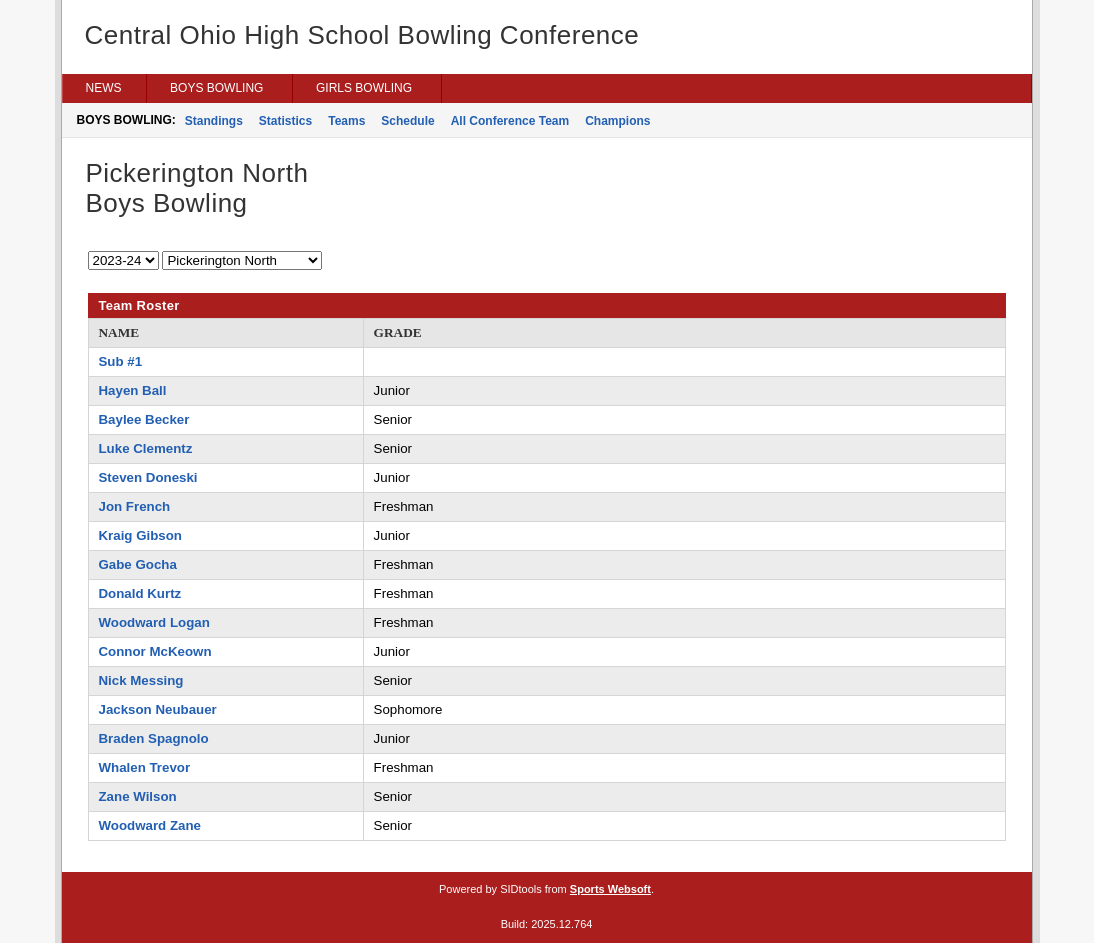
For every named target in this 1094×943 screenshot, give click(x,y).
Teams (346, 121)
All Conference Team (510, 121)
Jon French (135, 506)
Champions (617, 121)
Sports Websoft (610, 889)
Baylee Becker (144, 419)
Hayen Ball (133, 390)
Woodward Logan (154, 622)
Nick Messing (141, 680)
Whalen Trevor (145, 767)
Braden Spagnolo (154, 738)
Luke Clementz (146, 448)
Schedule (407, 121)
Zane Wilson (138, 796)
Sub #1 (121, 361)
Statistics (285, 121)
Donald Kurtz (140, 593)
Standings (214, 121)
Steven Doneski (148, 477)
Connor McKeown (155, 651)
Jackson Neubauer (158, 709)
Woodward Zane (150, 825)
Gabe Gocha (138, 564)
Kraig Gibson (140, 535)
